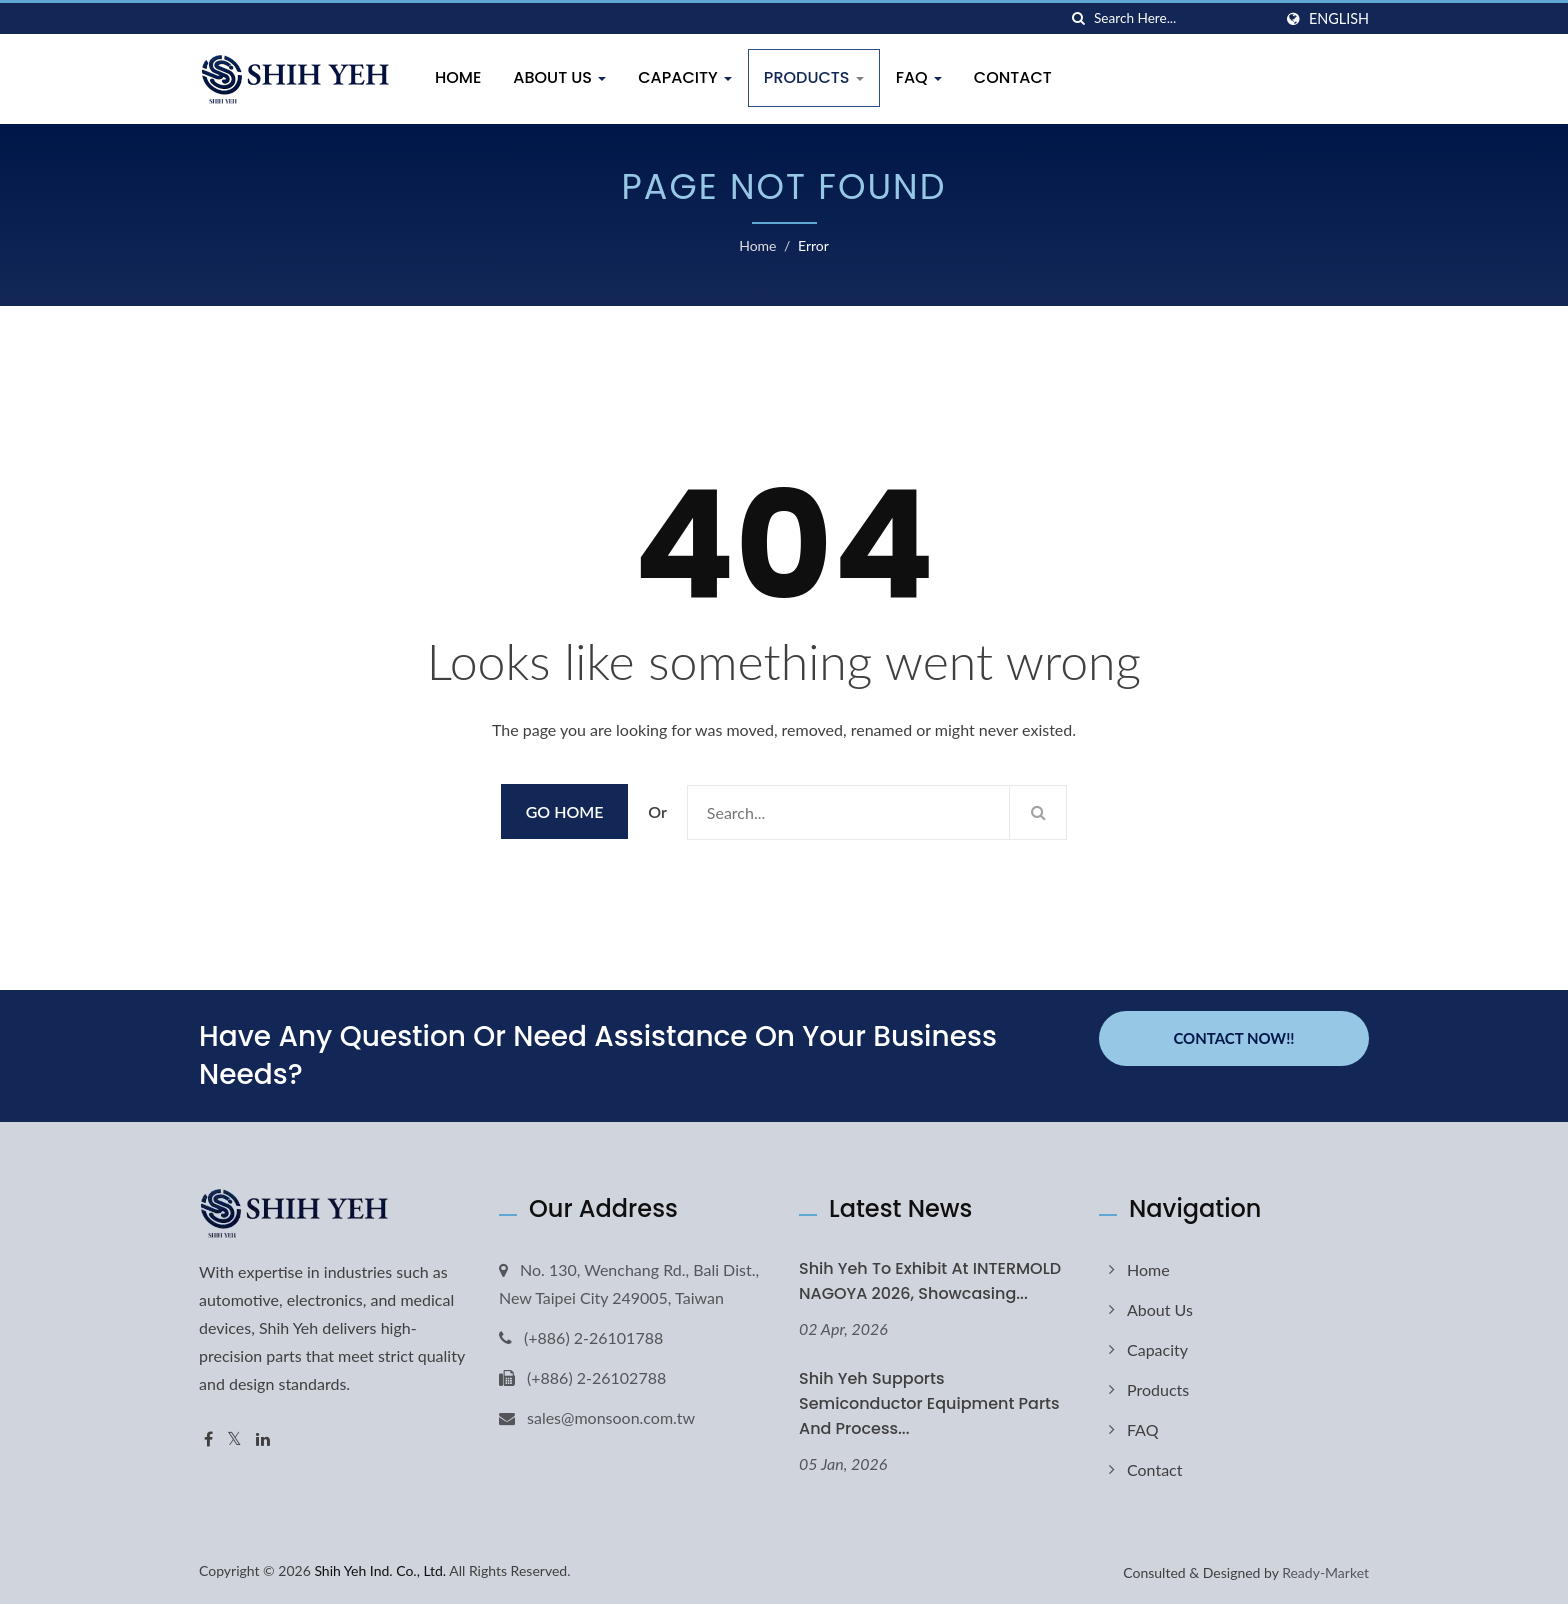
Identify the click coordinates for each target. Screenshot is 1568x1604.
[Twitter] (234, 1439)
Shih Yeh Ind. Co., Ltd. (380, 1570)
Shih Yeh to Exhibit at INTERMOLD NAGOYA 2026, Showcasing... (930, 1281)
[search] (1079, 18)
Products (814, 77)
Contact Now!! (1233, 1037)
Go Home (565, 811)
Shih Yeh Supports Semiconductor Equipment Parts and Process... (929, 1403)
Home (458, 77)
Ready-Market (1325, 1572)
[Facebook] (208, 1439)
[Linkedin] (263, 1439)
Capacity (685, 77)
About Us (559, 77)
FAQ (919, 77)
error (813, 245)
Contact (1013, 77)
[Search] (1183, 18)
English (1339, 19)
